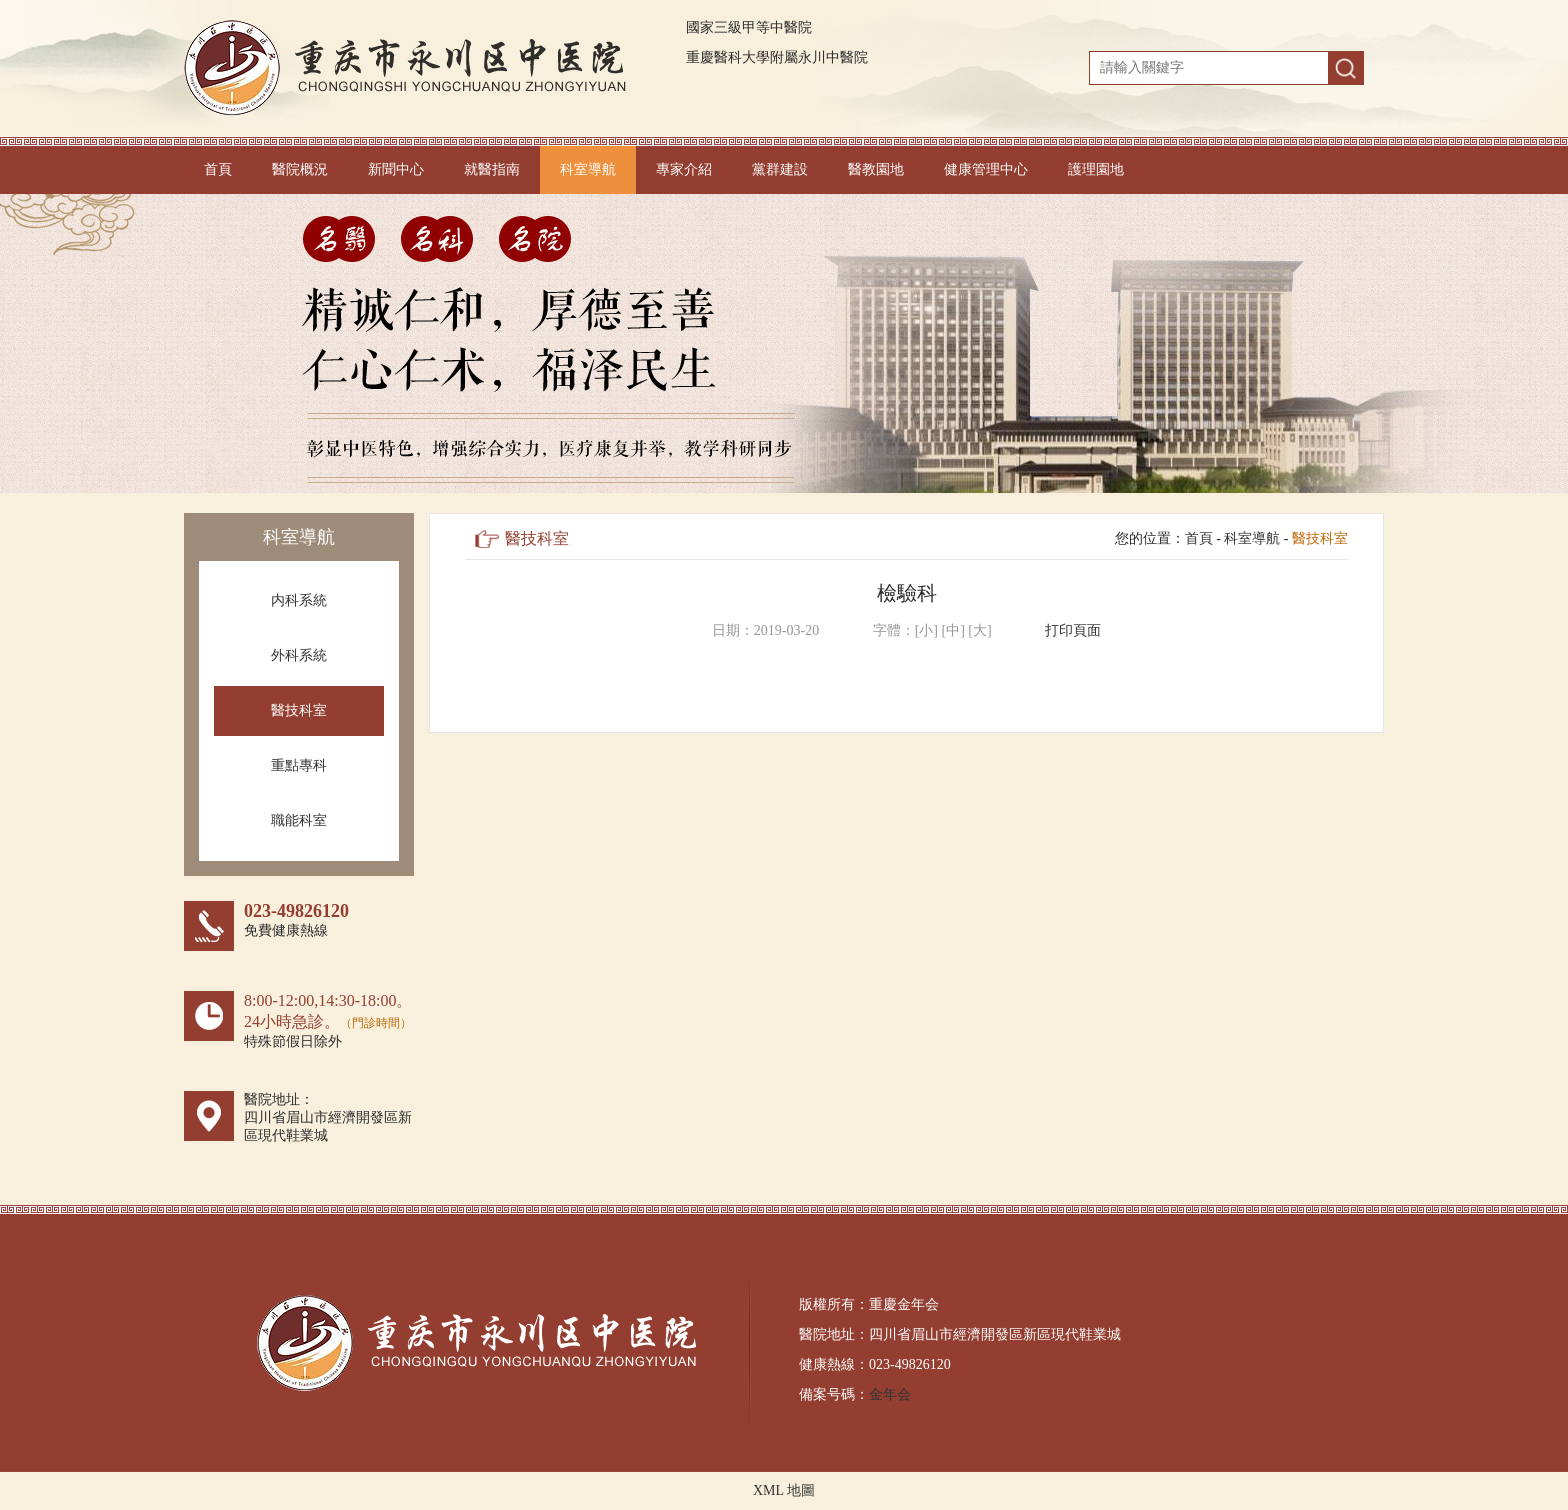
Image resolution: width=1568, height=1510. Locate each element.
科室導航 (588, 169)
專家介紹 (684, 169)
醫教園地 (876, 169)
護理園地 (1096, 169)
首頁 (218, 169)
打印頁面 (1073, 630)
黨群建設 (780, 169)
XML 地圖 (784, 1490)
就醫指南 (492, 169)
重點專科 (299, 765)
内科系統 (299, 600)
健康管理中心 (986, 169)
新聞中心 (396, 169)
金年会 (890, 1394)
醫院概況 (300, 169)
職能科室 (299, 820)
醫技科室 (299, 710)
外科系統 (299, 655)
